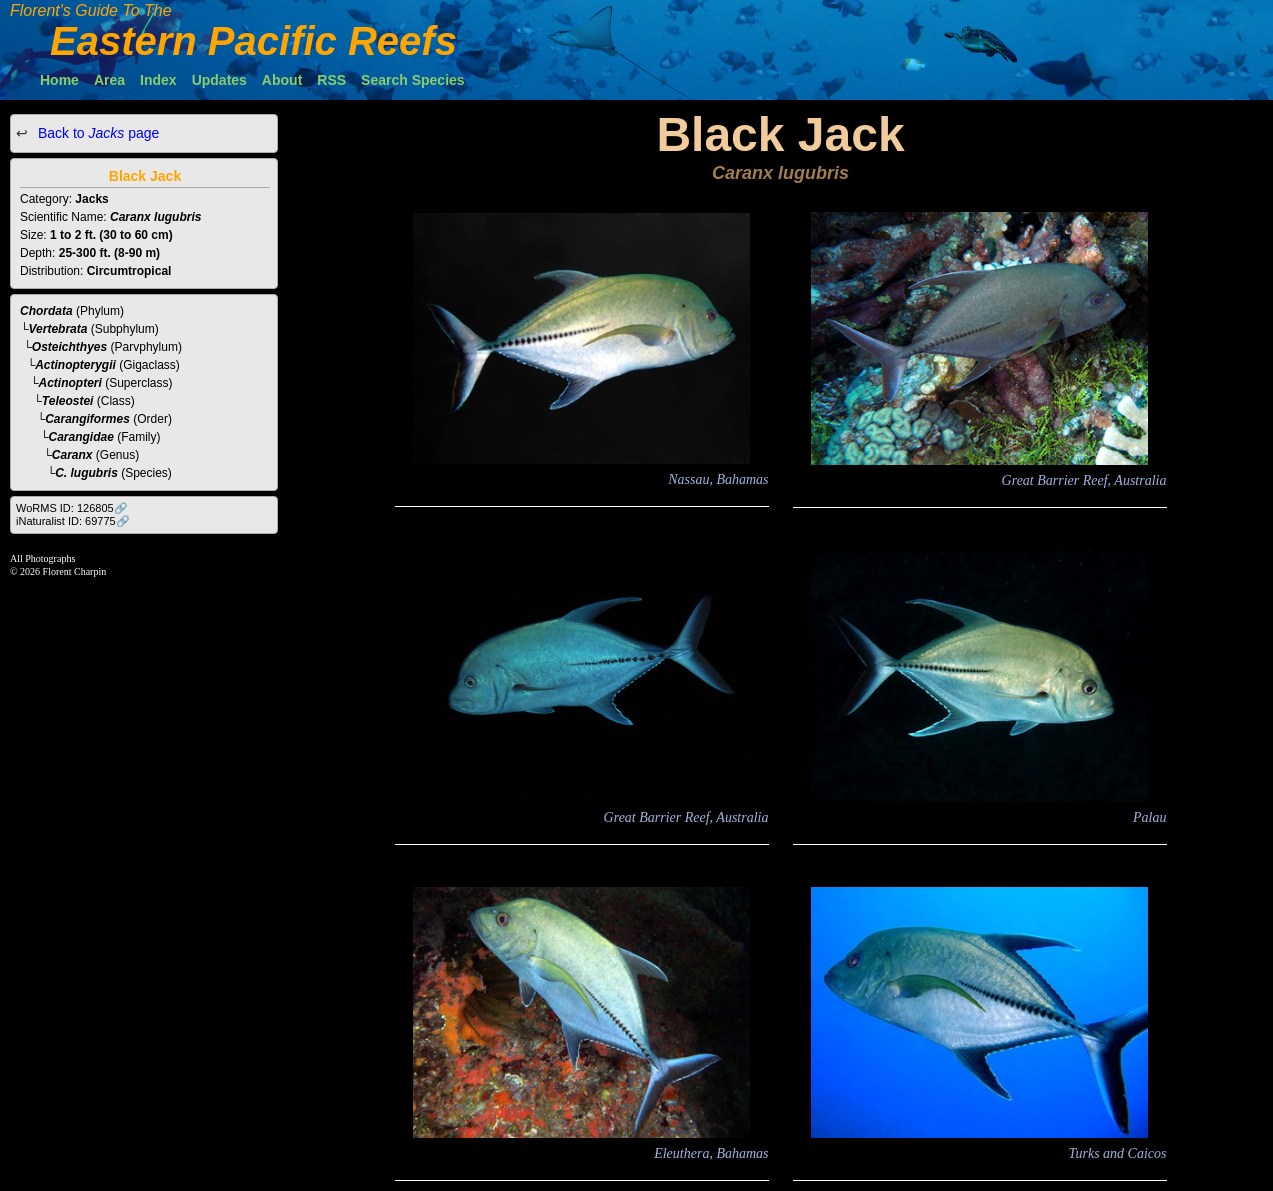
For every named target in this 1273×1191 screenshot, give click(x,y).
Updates (219, 80)
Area (109, 80)
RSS (331, 80)
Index (158, 80)
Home (59, 80)
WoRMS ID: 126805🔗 (72, 508)
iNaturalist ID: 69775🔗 (73, 521)
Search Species (413, 80)
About (282, 80)
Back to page (96, 133)
